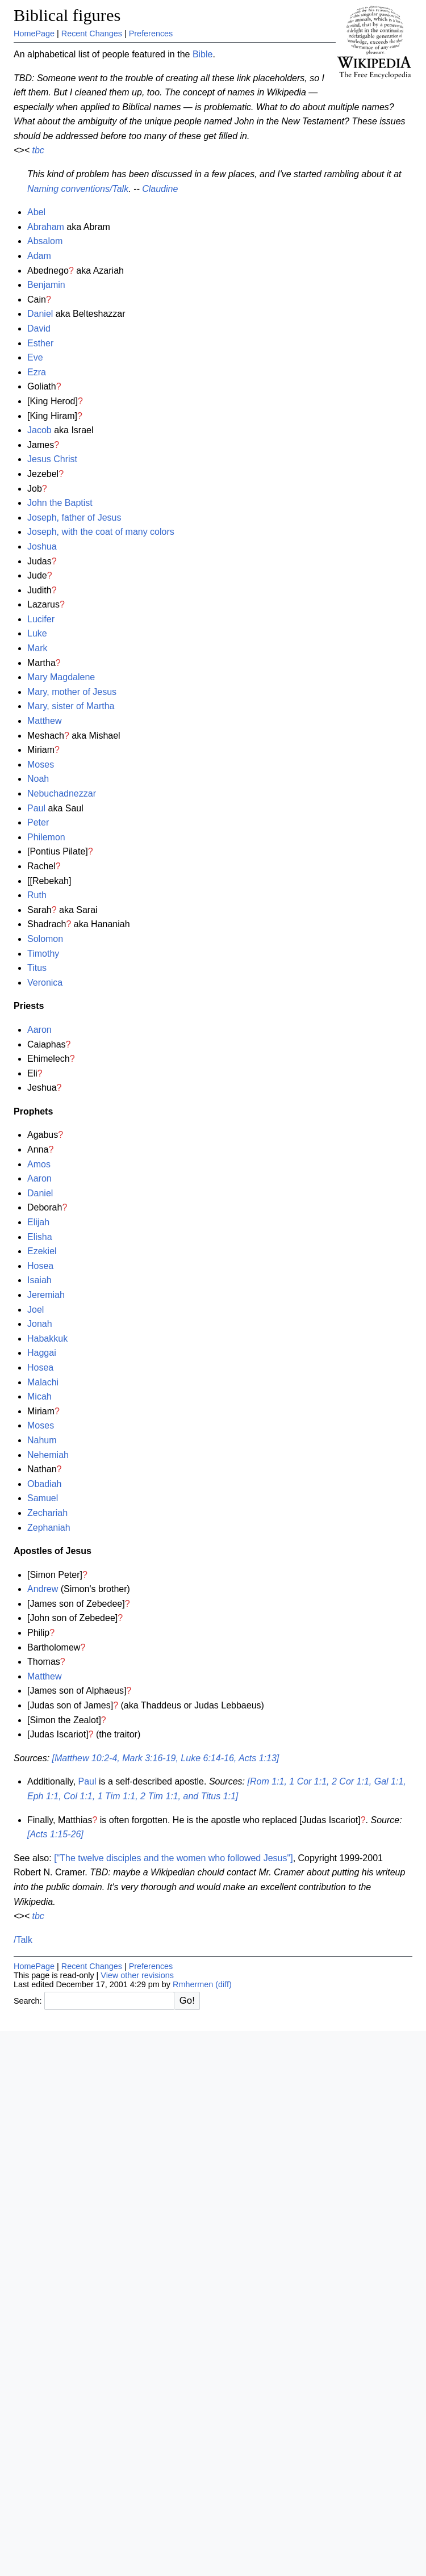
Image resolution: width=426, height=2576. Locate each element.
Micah (39, 1396)
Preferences (151, 33)
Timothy (43, 953)
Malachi (43, 1382)
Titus (37, 968)
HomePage (34, 33)
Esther (40, 343)
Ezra (36, 372)
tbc (38, 150)
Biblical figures (67, 15)
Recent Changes (91, 33)
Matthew (44, 721)
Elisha (39, 1237)
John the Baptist (60, 503)
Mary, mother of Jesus (71, 692)
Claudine (160, 189)
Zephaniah (48, 1527)
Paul (36, 808)
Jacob (39, 430)
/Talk (23, 1940)
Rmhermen (193, 1984)
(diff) (223, 1984)
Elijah (38, 1222)
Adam (39, 256)
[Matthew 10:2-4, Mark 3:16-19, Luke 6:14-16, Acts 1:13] (165, 1758)
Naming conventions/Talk (77, 189)
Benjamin (46, 285)
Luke (37, 633)
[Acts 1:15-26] (55, 1834)
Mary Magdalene (61, 677)
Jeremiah (46, 1295)
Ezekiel (42, 1251)
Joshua (42, 546)
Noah (38, 779)
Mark (37, 648)
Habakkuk (47, 1338)
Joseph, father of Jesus (74, 517)
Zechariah (47, 1513)
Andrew (42, 1589)
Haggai (41, 1353)
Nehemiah (48, 1455)
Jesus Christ (52, 459)
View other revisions (137, 1975)
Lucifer (41, 619)
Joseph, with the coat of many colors (100, 532)
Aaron (39, 1029)
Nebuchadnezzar (61, 793)
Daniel (40, 314)
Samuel (42, 1498)
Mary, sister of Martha (71, 706)
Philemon (46, 837)
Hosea (40, 1266)
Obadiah (44, 1484)
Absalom (44, 241)
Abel (36, 212)
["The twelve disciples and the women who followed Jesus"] (173, 1858)
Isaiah (39, 1280)
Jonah (39, 1324)
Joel (35, 1309)
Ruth (37, 895)
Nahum (42, 1440)
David (39, 328)
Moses (40, 764)
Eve (35, 357)
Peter (38, 822)
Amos (39, 1164)
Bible (203, 54)
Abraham (45, 227)
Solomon (45, 939)
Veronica (44, 982)
